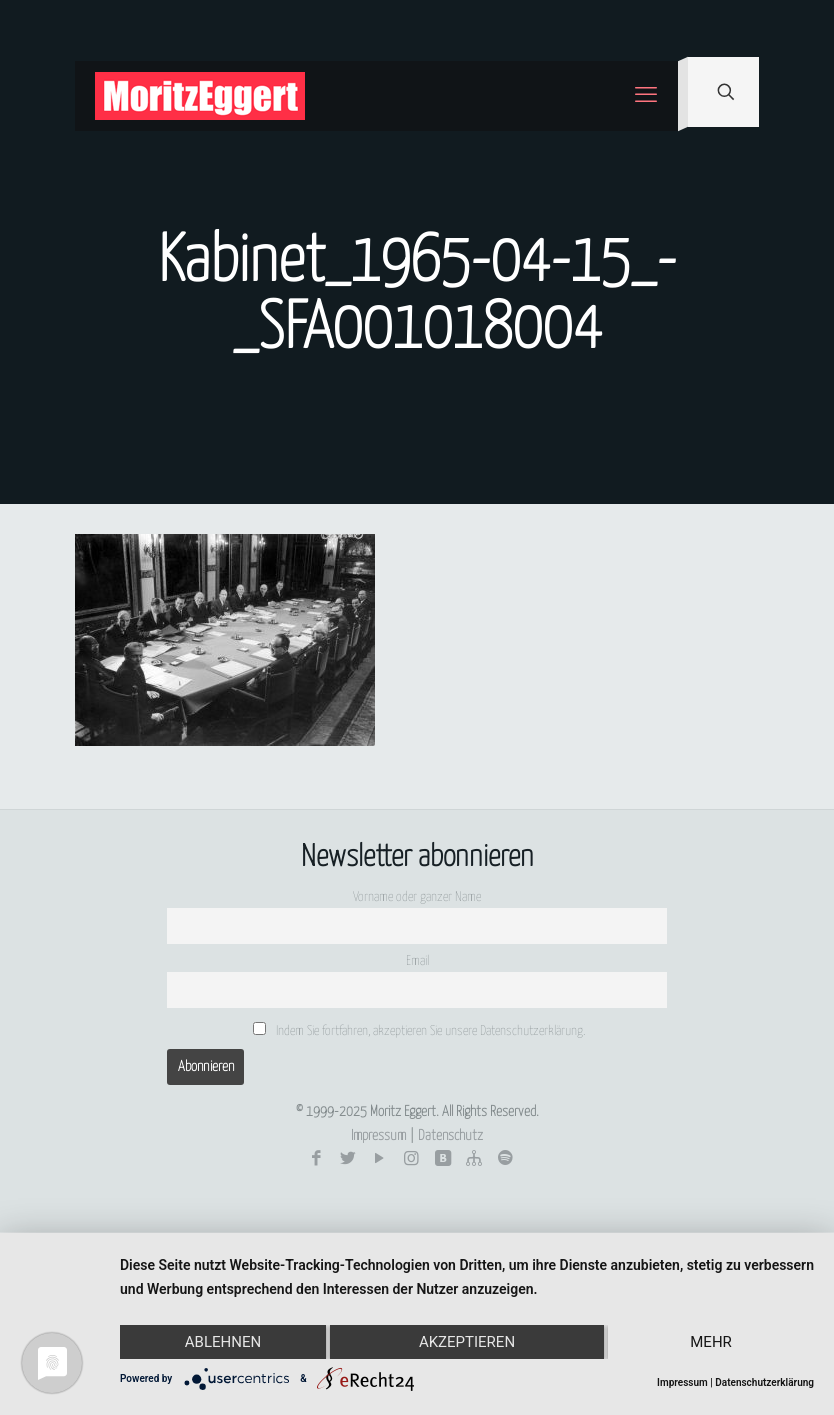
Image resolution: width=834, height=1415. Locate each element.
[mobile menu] (646, 96)
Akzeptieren (467, 1342)
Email (417, 961)
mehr (711, 1342)
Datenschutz (450, 1136)
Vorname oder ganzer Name (417, 897)
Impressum (378, 1136)
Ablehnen (223, 1342)
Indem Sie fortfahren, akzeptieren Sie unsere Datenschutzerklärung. (419, 1030)
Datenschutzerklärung (764, 1382)
